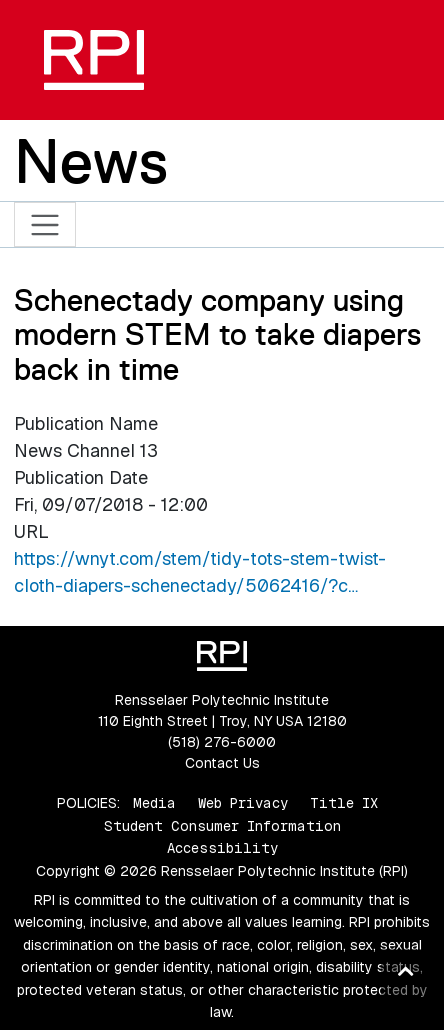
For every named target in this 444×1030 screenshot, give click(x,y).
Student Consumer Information (222, 826)
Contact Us (222, 763)
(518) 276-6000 (222, 742)
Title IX (344, 803)
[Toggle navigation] (45, 224)
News (91, 161)
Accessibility (222, 848)
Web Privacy (243, 803)
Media (154, 803)
